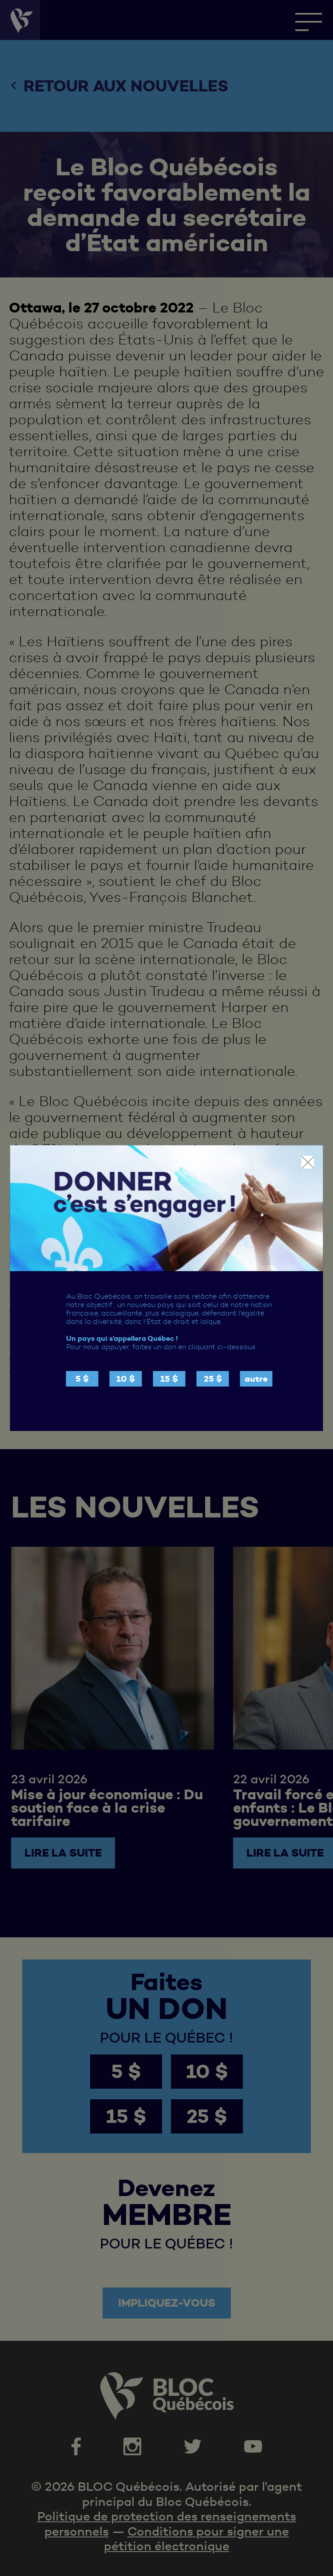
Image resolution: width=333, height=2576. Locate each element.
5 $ (82, 1378)
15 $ (169, 1378)
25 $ (213, 1378)
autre (256, 1378)
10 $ (125, 1378)
